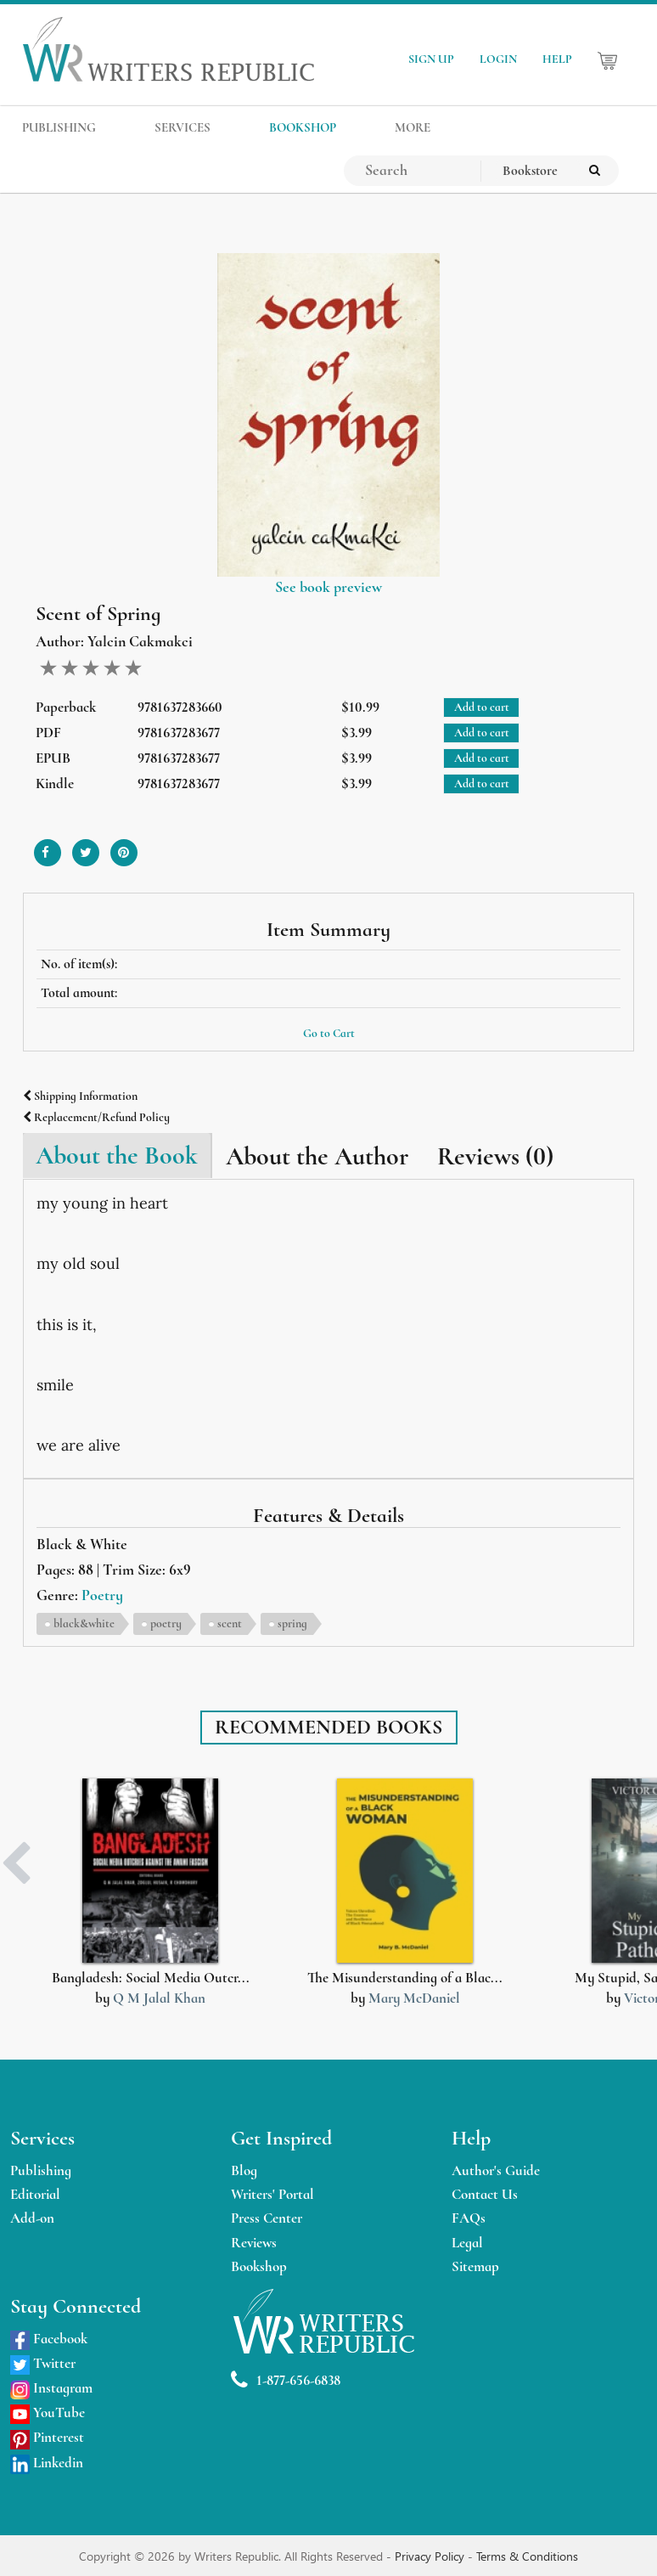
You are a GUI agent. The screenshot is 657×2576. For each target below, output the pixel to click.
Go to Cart (329, 1033)
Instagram (51, 2388)
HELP (557, 59)
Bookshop (259, 2266)
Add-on (32, 2218)
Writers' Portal (272, 2194)
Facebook (48, 2339)
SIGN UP (431, 59)
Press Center (266, 2218)
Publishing (40, 2170)
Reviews (254, 2243)
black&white (84, 1623)
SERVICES (182, 127)
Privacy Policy (431, 2556)
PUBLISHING (59, 127)
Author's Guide (496, 2170)
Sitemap (475, 2266)
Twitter (43, 2363)
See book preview (328, 587)
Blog (244, 2170)
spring (292, 1623)
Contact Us (485, 2194)
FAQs (469, 2218)
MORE (412, 127)
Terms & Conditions (527, 2556)
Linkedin (46, 2463)
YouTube (47, 2412)
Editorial (35, 2194)
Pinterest (47, 2437)
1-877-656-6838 (285, 2380)
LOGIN (498, 59)
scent (229, 1623)
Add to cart (481, 707)
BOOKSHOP (302, 127)
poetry (166, 1623)
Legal (467, 2243)
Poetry (102, 1595)
